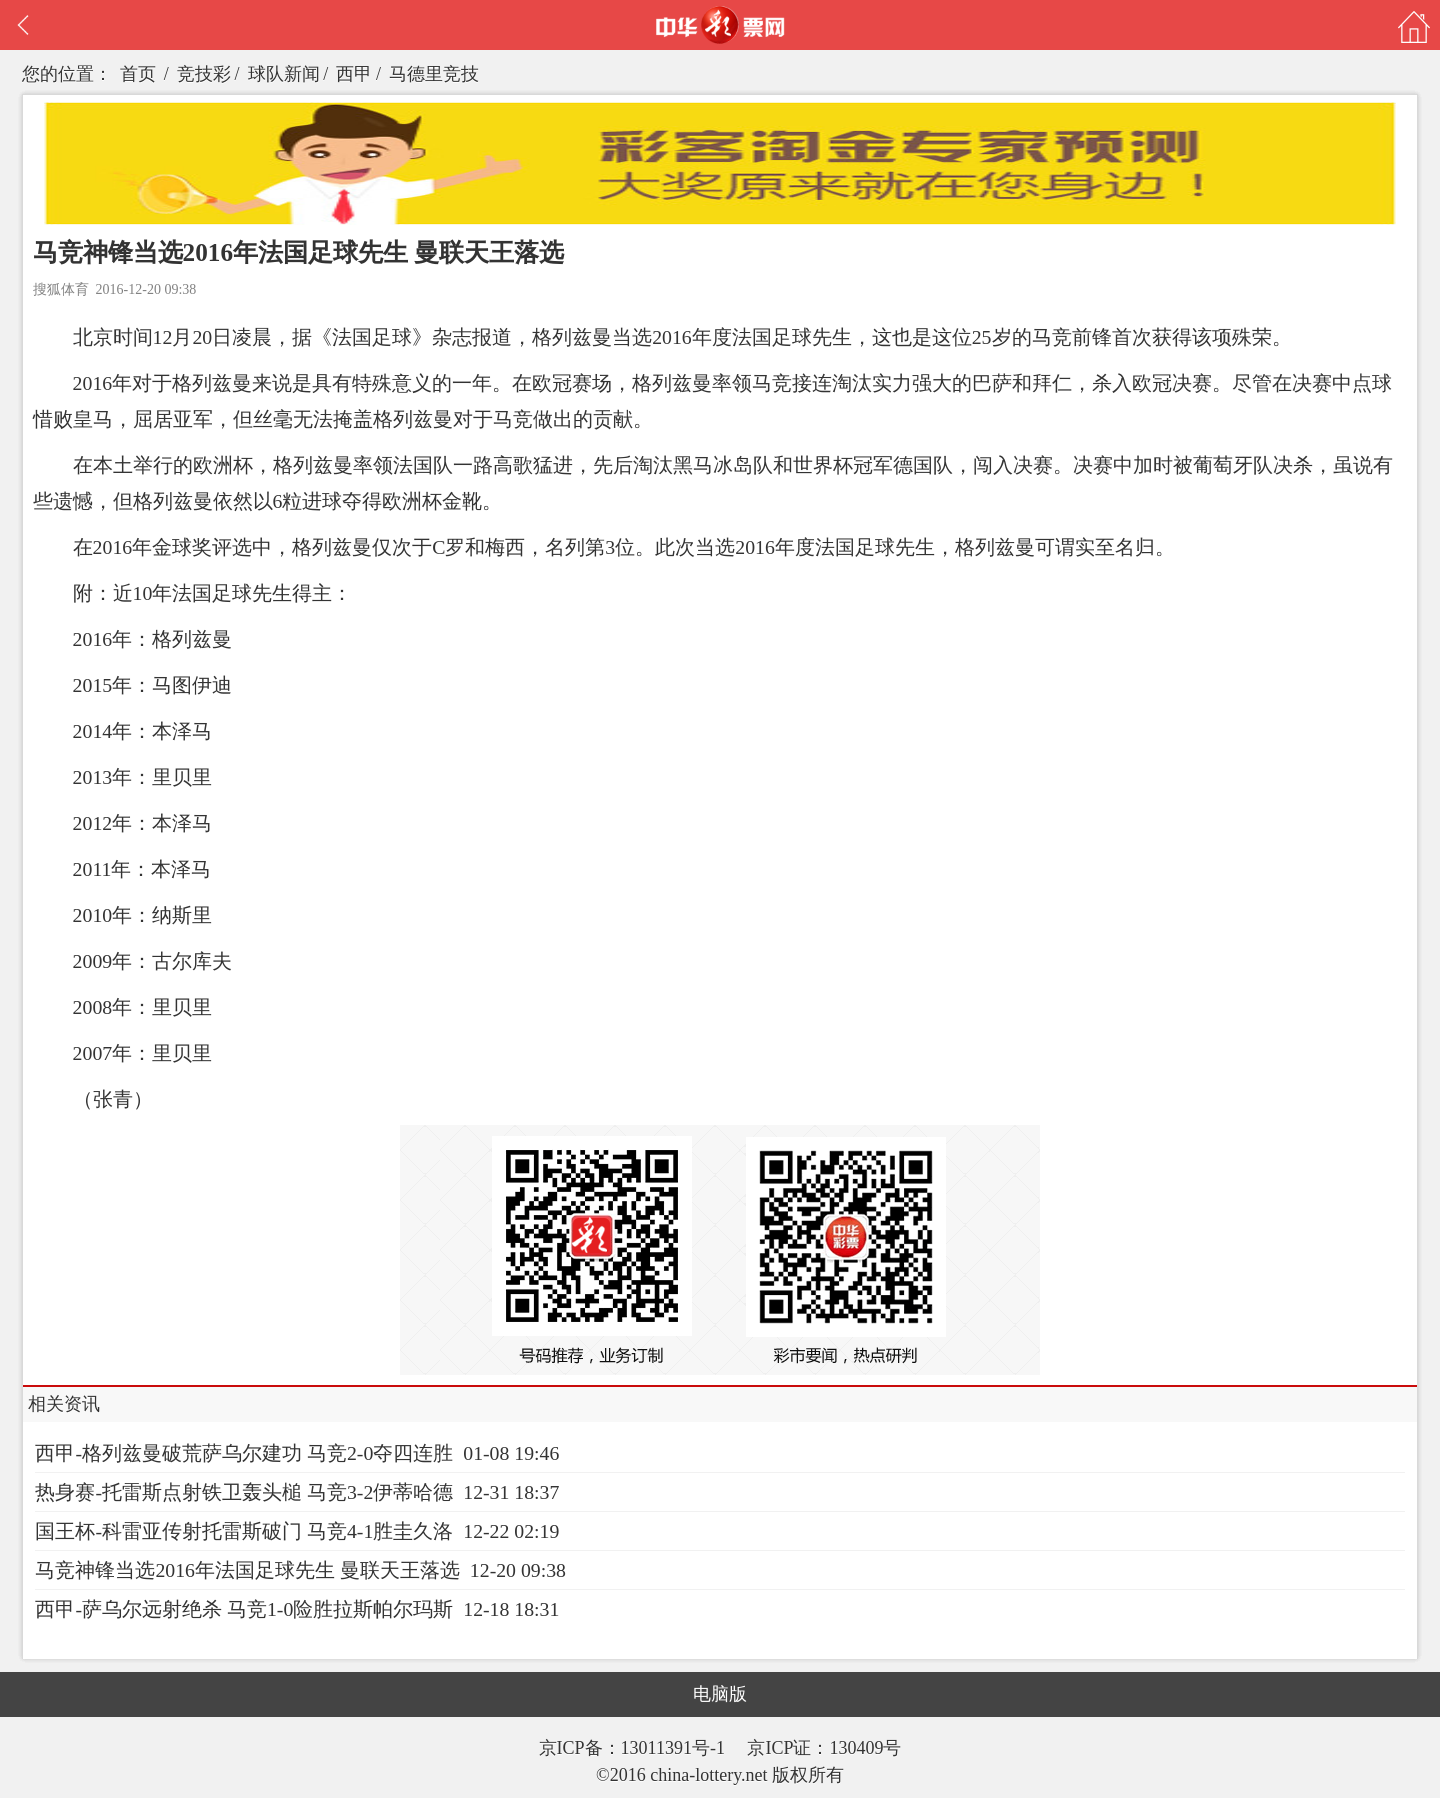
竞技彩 (204, 74)
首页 (138, 74)
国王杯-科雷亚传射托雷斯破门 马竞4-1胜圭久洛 (244, 1531)
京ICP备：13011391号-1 (634, 1748)
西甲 (354, 74)
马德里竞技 (434, 74)
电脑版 (720, 1694)
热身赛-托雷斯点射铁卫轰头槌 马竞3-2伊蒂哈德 (244, 1492)
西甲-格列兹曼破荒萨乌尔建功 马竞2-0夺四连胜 (244, 1453)
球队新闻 (284, 74)
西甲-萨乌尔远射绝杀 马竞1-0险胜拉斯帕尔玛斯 (244, 1609)
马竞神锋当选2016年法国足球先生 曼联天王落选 (247, 1570)
